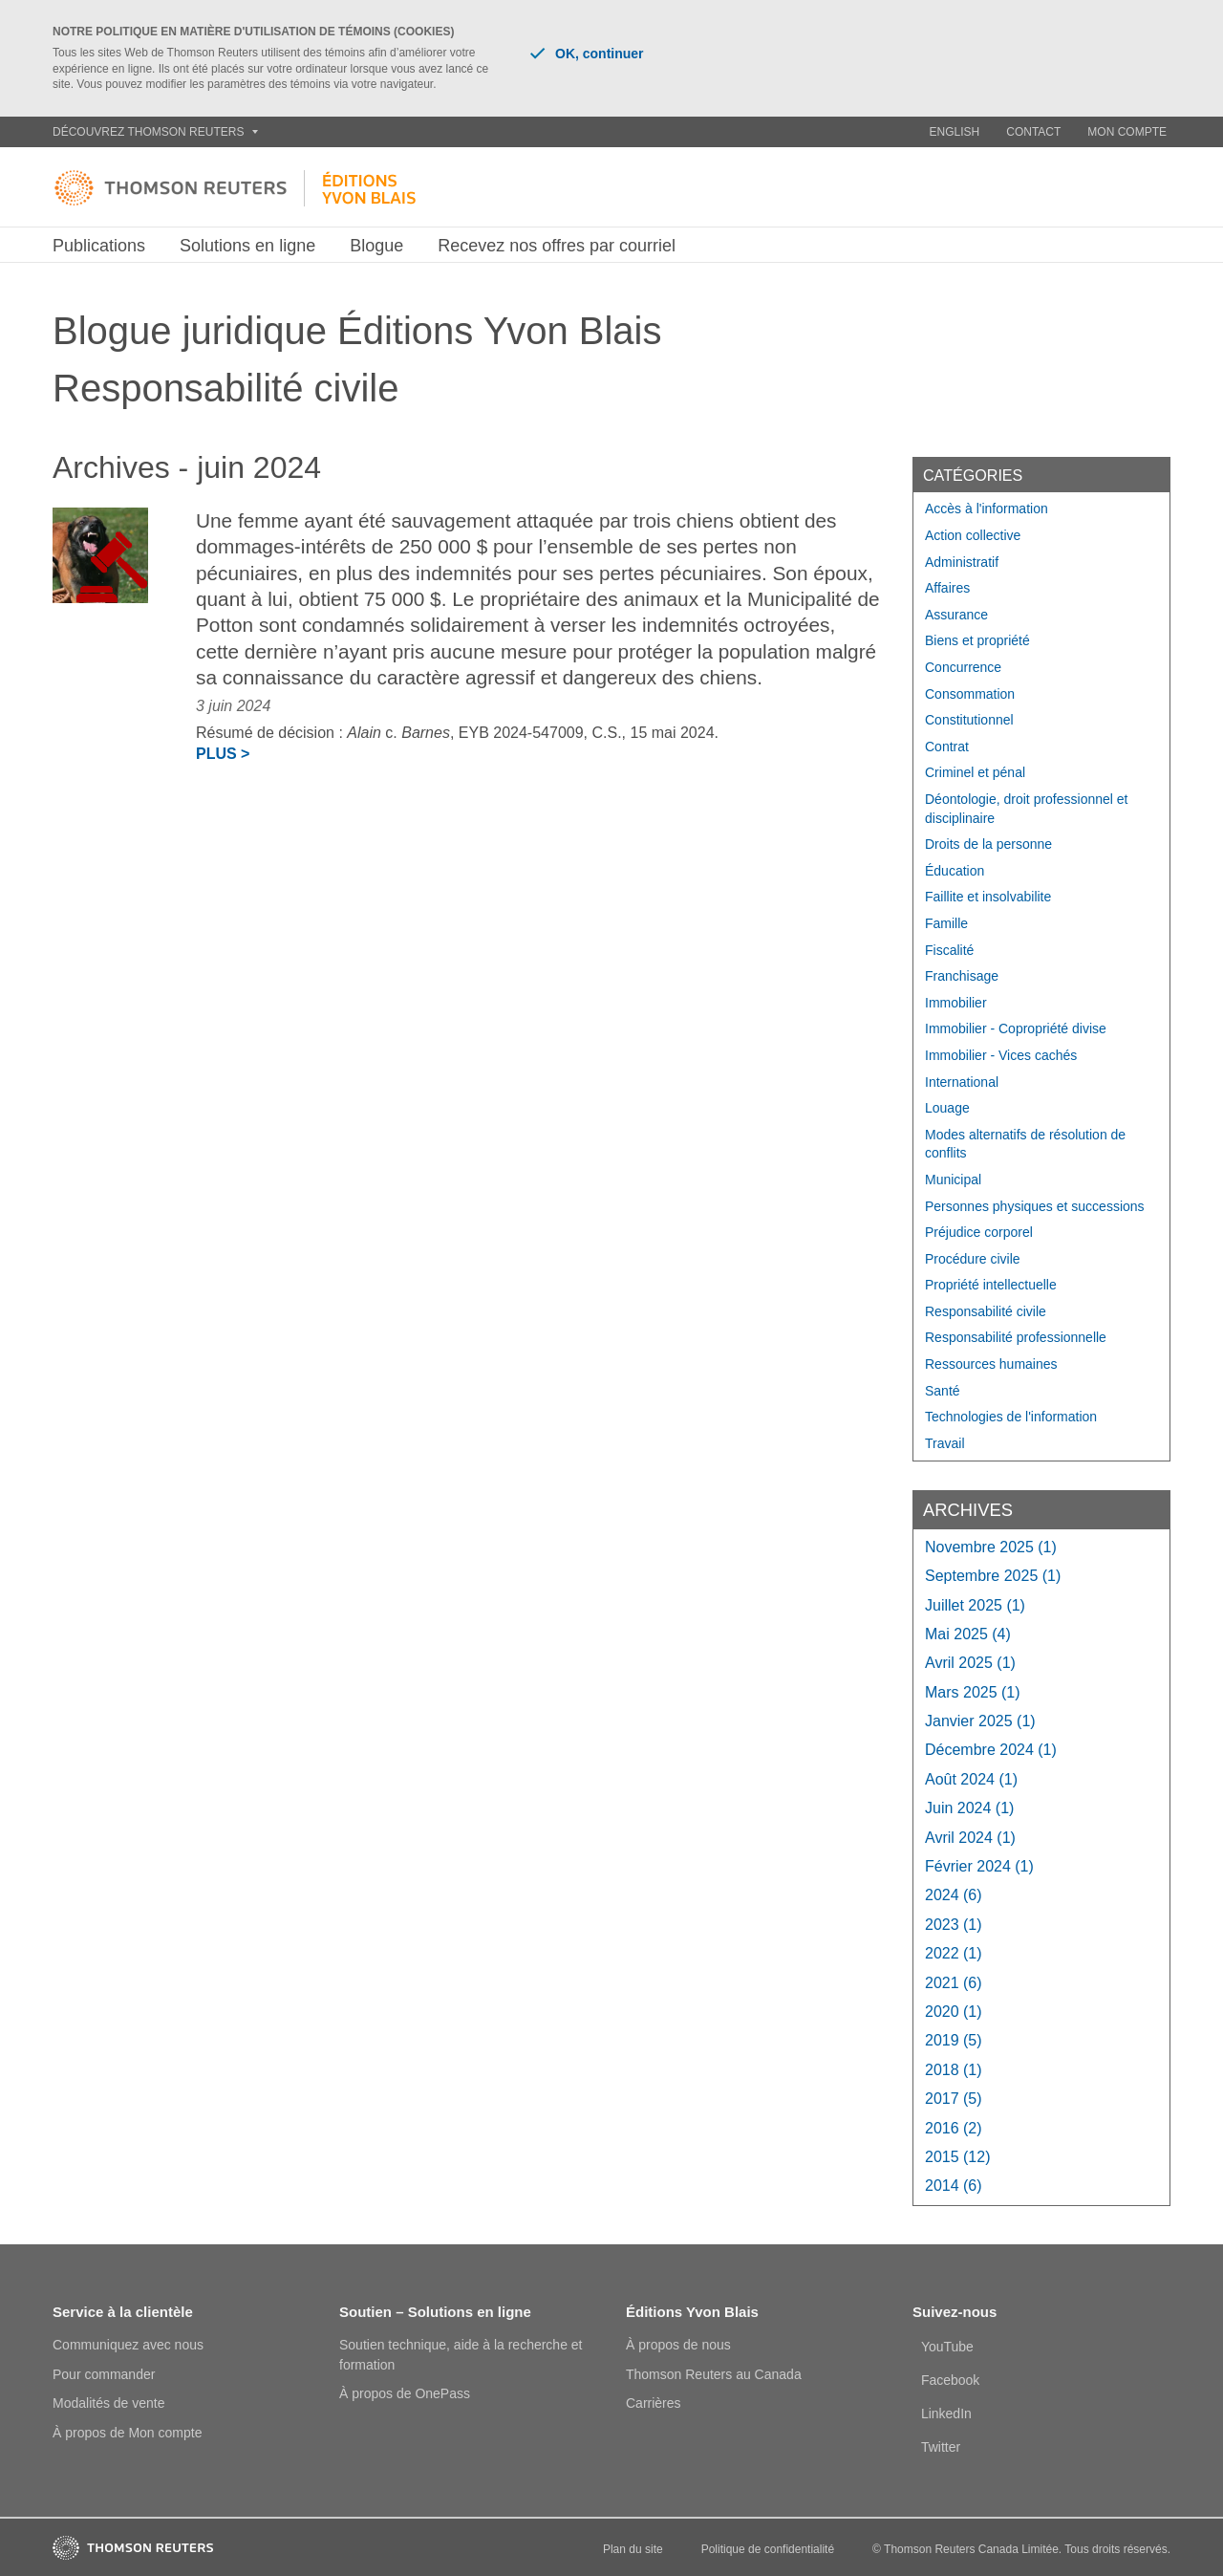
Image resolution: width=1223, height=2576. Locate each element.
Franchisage (961, 976)
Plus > (222, 754)
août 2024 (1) (971, 1779)
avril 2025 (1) (970, 1663)
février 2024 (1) (979, 1866)
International (961, 1082)
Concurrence (963, 667)
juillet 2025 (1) (975, 1605)
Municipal (953, 1179)
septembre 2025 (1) (993, 1576)
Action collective (972, 535)
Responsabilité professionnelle (1015, 1337)
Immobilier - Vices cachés (1001, 1055)
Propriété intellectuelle (991, 1284)
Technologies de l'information (1011, 1416)
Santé (942, 1390)
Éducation (954, 870)
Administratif (961, 562)
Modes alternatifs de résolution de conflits (1025, 1144)
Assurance (956, 614)
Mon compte (1127, 132)
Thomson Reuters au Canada (714, 2374)
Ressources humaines (991, 1364)
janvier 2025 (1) (980, 1721)
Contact (1033, 132)
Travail (945, 1443)
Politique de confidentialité (767, 2549)
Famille (946, 923)
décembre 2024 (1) (991, 1750)
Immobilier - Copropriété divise (1015, 1028)
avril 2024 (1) (970, 1837)
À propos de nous (678, 2344)
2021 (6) (953, 1983)
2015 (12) (958, 2157)
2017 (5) (953, 2098)
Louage (947, 1107)
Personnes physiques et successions (1035, 1206)
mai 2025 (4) (968, 1634)
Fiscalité (949, 950)
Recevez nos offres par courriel (557, 245)
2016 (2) (953, 2128)
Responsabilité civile (985, 1311)
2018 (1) (953, 2070)
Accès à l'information (986, 508)
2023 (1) (953, 1924)
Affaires (947, 587)
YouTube (947, 2346)
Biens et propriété (977, 640)
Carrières (653, 2403)
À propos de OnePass (404, 2393)
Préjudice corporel (979, 1232)
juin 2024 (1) (969, 1808)
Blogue (376, 245)
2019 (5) (953, 2040)
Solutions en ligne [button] (247, 245)
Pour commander (104, 2374)
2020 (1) (953, 2011)
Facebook (950, 2380)
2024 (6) (953, 1895)
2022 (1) (953, 1953)
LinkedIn (946, 2413)
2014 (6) (953, 2185)
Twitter (940, 2447)
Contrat (947, 746)
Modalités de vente (109, 2403)
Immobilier (956, 1002)
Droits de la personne (988, 844)
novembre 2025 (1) (991, 1547)
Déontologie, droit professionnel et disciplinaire (1026, 808)
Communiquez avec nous (128, 2344)
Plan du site (633, 2549)
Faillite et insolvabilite (988, 896)
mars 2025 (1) (972, 1692)
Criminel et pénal (975, 772)
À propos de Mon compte (127, 2432)
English (955, 132)
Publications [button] (99, 245)
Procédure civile (972, 1258)
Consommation (970, 694)
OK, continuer (587, 53)
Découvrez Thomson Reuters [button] (155, 132)
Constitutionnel (969, 719)
